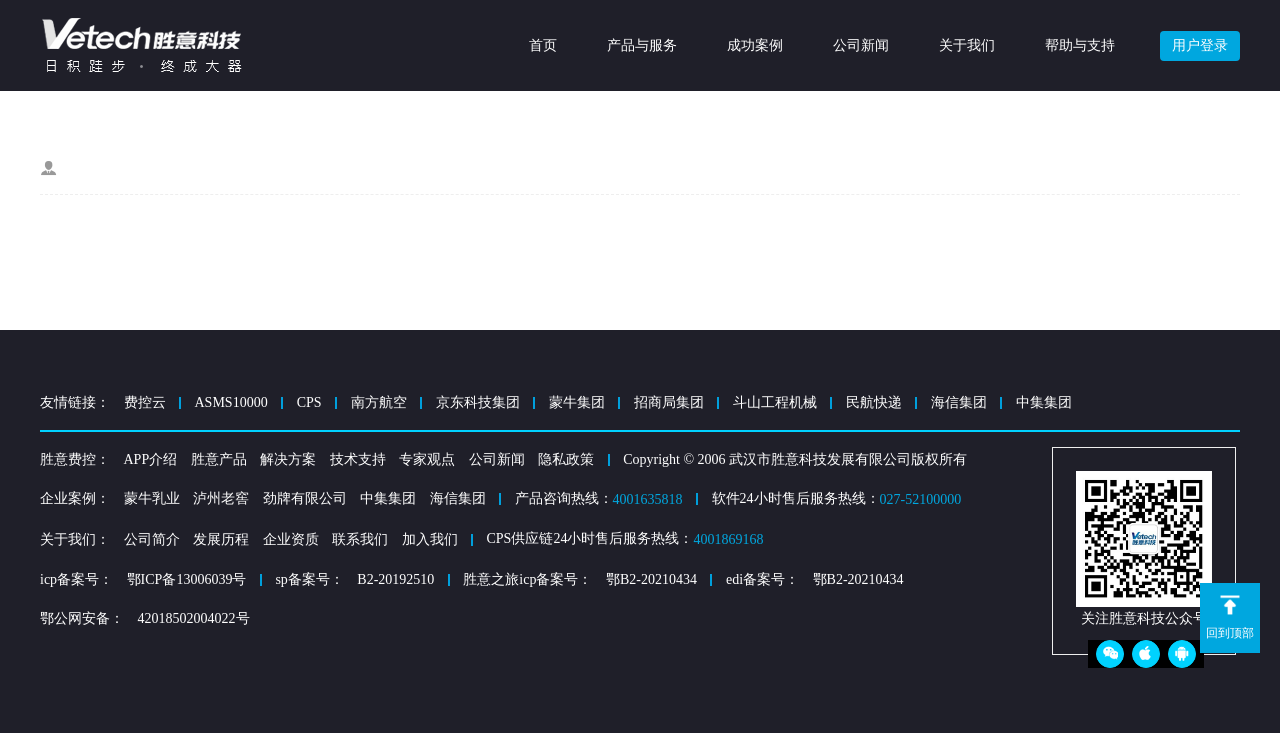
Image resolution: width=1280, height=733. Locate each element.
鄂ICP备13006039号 (187, 579)
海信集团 (959, 402)
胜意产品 (219, 459)
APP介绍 (151, 459)
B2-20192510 (395, 579)
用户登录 (1200, 45)
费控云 (145, 402)
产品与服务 (642, 45)
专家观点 (427, 459)
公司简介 (152, 539)
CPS (309, 402)
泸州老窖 (221, 498)
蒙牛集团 (577, 402)
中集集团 (1044, 402)
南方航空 (379, 402)
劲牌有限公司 (305, 498)
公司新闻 (861, 45)
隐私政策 (566, 459)
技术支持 (358, 459)
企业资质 (291, 539)
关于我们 (967, 45)
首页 (543, 45)
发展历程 (221, 539)
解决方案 (288, 459)
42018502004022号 (194, 618)
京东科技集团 (478, 402)
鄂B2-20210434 (651, 579)
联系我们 (360, 539)
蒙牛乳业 (152, 498)
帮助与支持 (1080, 45)
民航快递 (874, 402)
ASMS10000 (231, 402)
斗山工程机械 (775, 402)
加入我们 (430, 539)
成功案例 (755, 45)
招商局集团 (669, 402)
